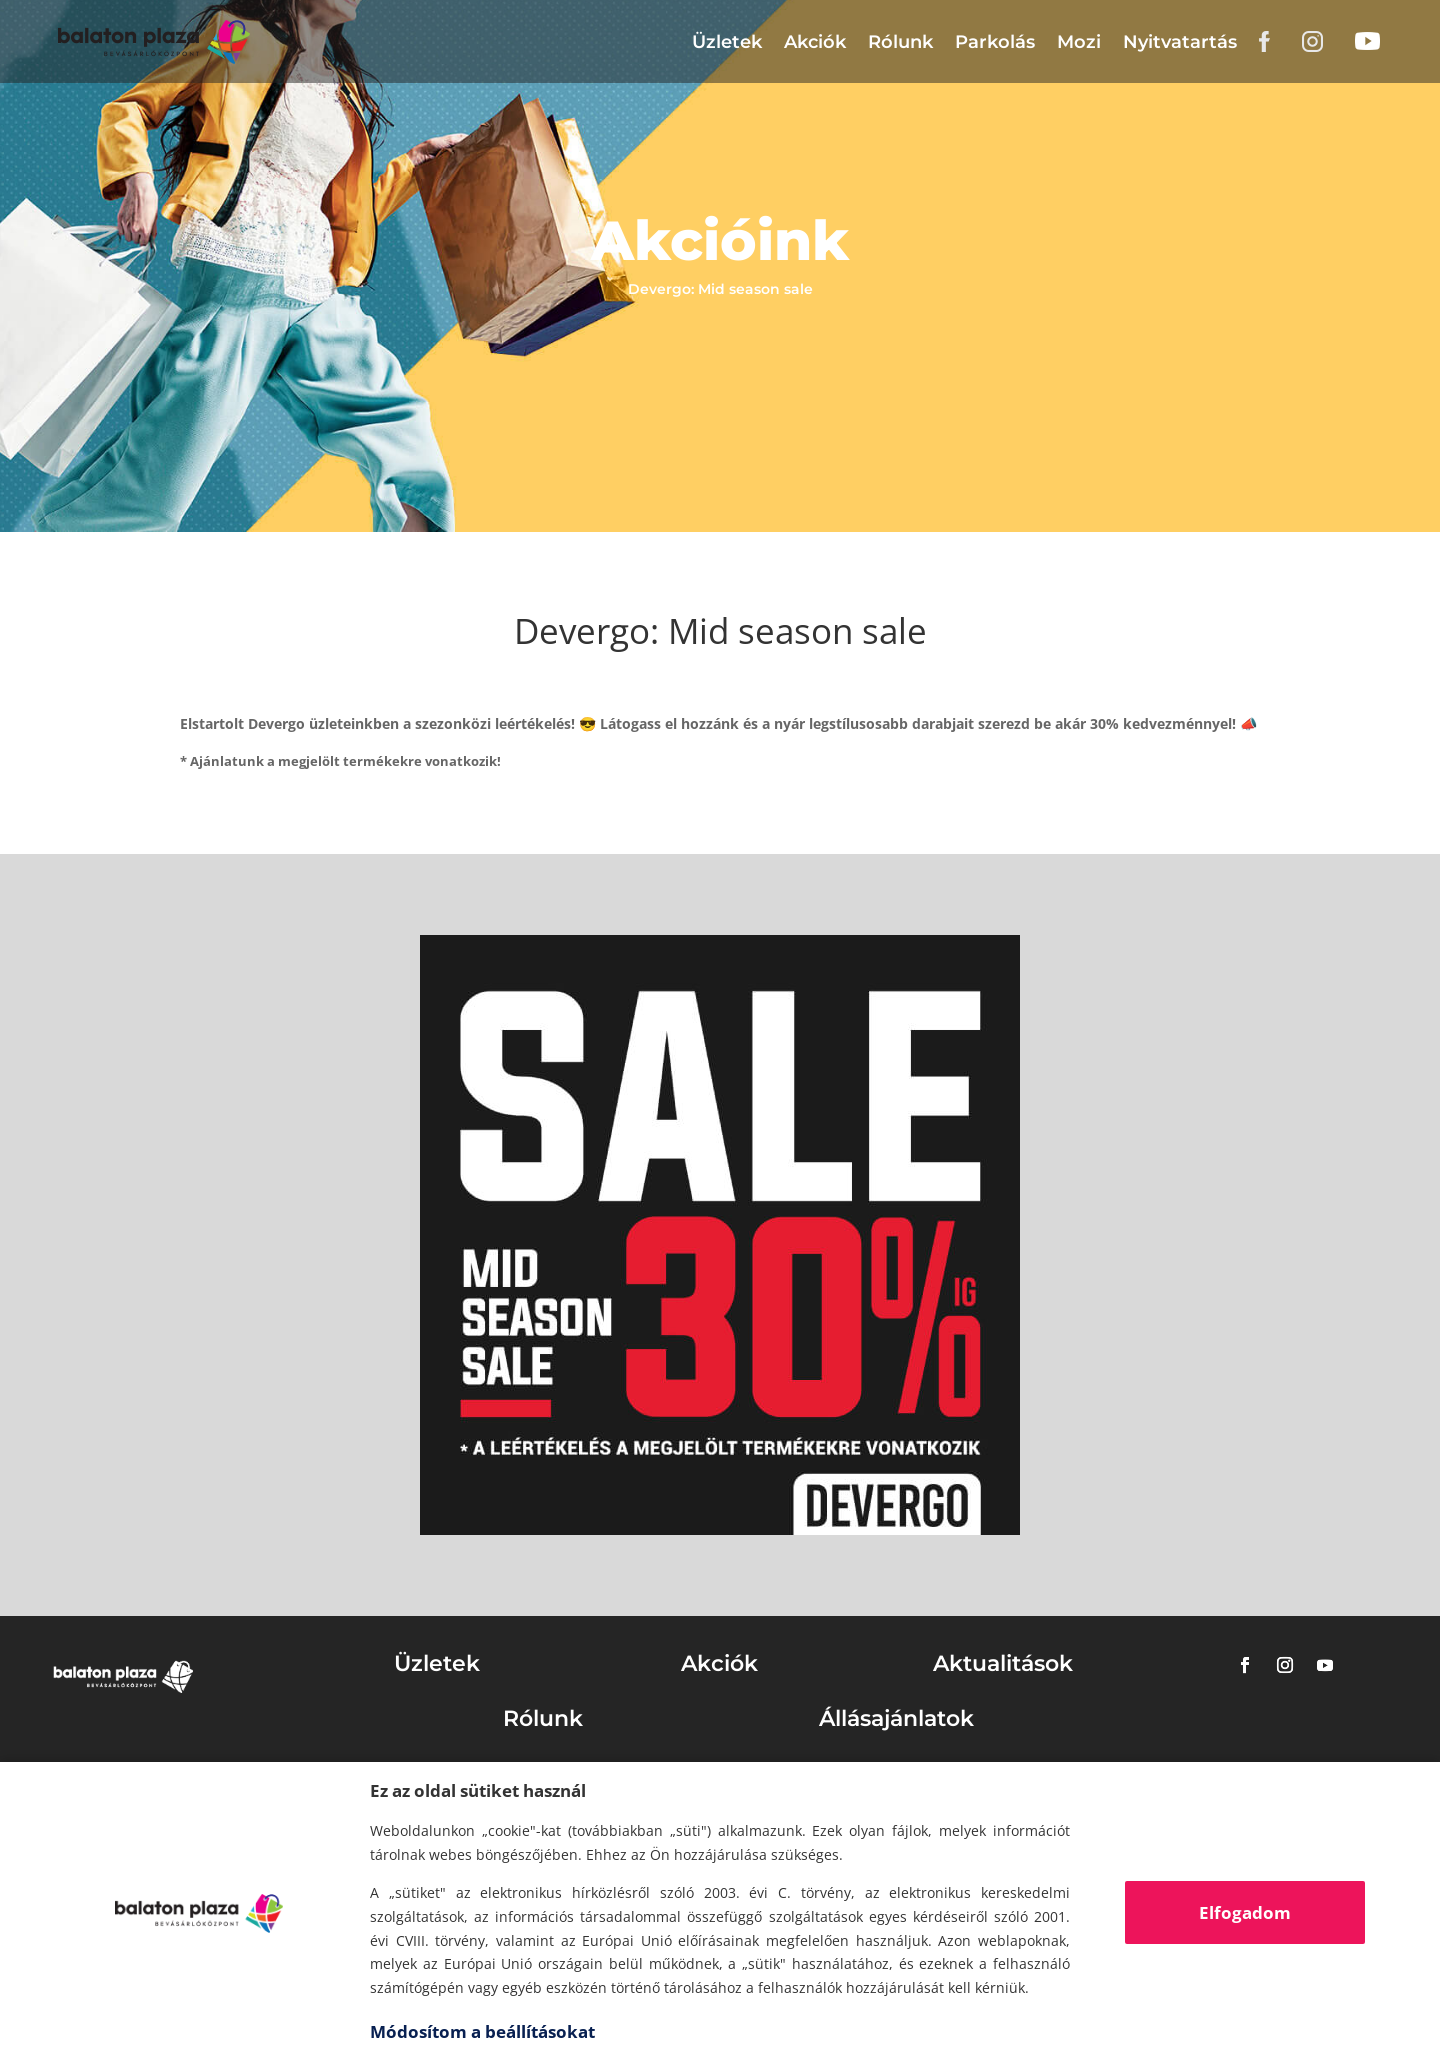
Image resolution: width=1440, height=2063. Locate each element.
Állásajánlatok (896, 1718)
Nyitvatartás (1180, 42)
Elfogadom (1245, 1912)
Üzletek (727, 42)
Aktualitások (1003, 1663)
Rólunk (900, 42)
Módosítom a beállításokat (482, 2031)
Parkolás (995, 42)
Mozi (1079, 42)
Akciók (815, 42)
